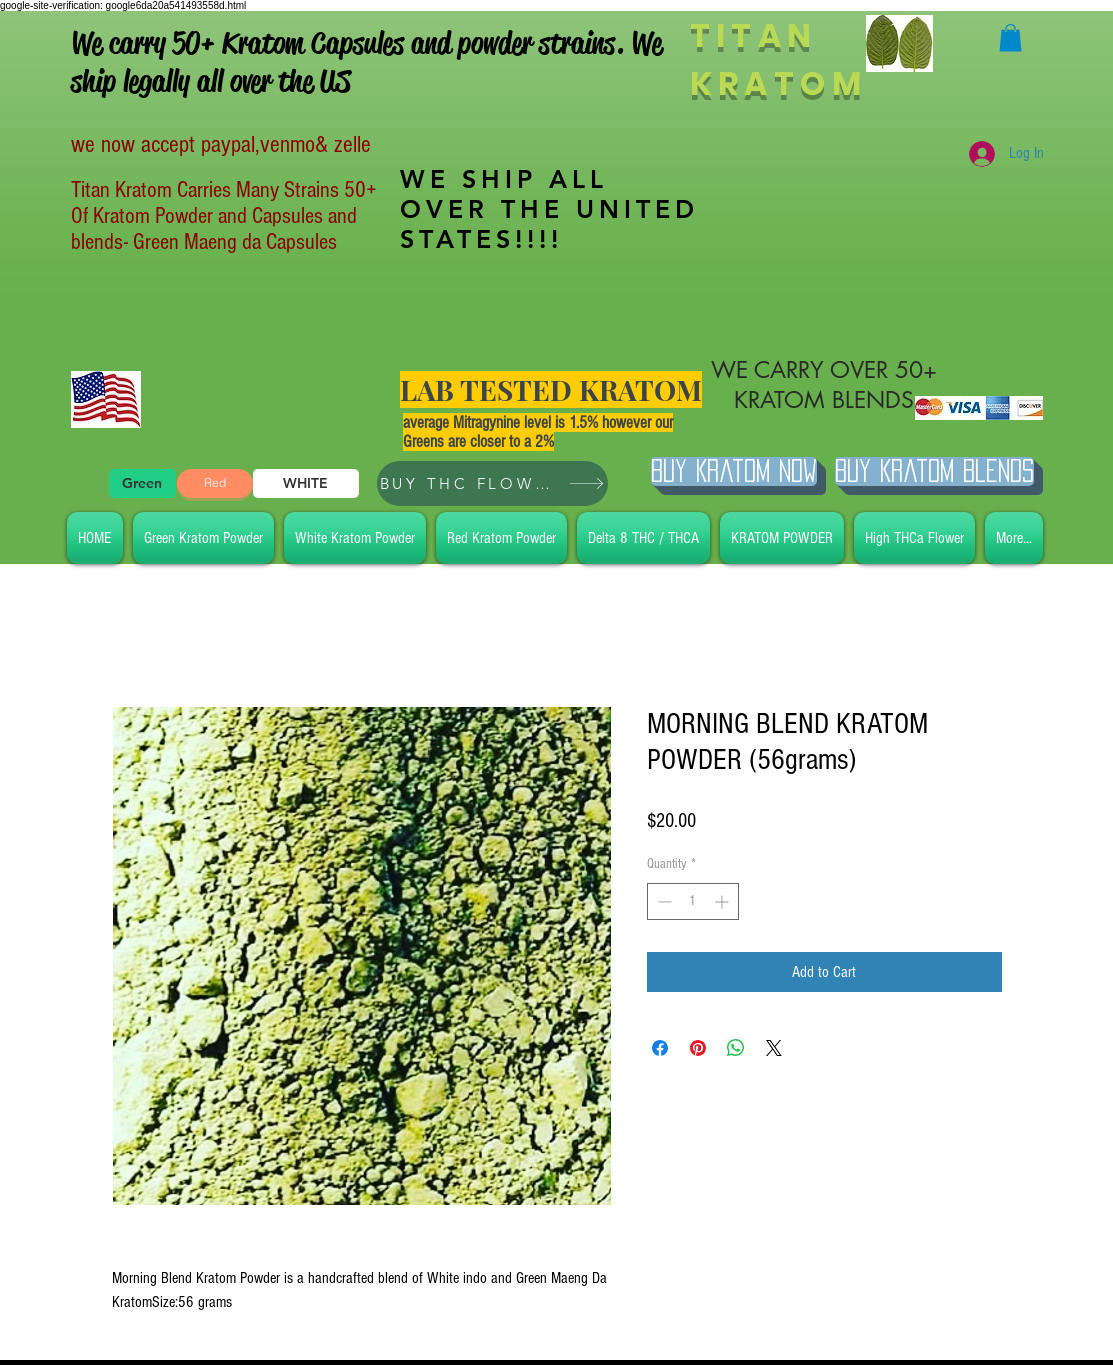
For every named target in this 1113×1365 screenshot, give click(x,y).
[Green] (142, 483)
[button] (1010, 37)
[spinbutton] (693, 901)
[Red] (215, 483)
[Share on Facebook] (660, 1048)
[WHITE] (306, 483)
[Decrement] (662, 901)
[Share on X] (774, 1048)
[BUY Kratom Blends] (934, 471)
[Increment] (723, 901)
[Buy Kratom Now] (734, 471)
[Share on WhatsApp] (736, 1048)
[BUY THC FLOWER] (492, 483)
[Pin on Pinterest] (698, 1048)
